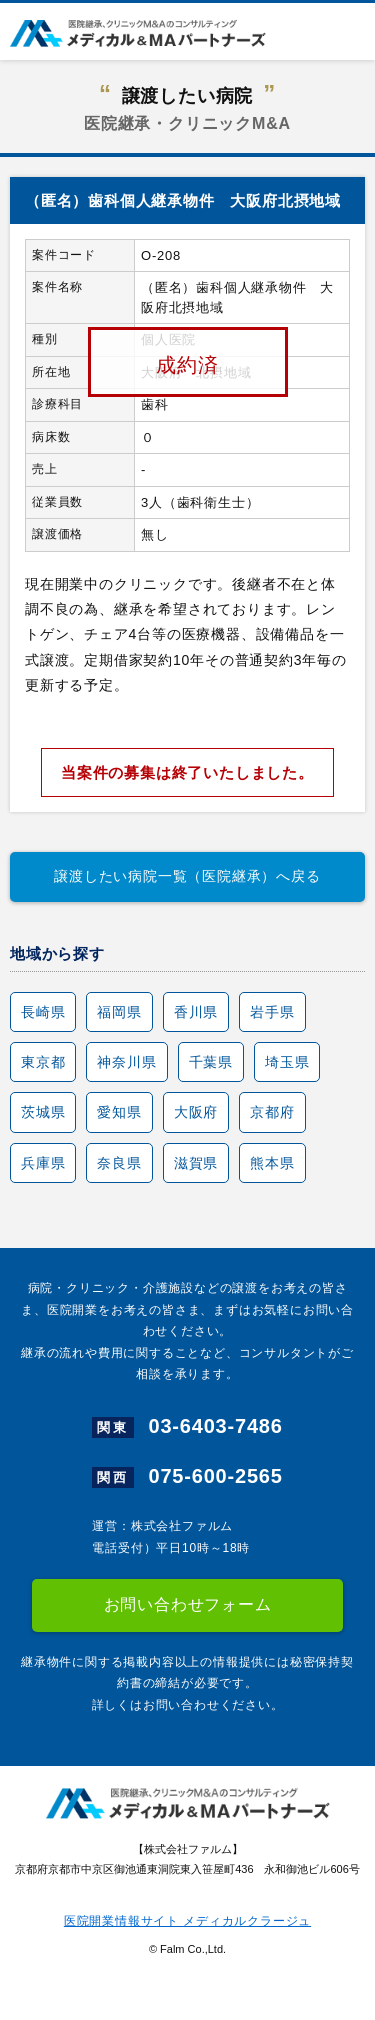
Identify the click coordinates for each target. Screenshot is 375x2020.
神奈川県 (126, 1062)
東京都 (43, 1062)
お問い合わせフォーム (188, 1604)
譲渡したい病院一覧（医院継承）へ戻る (187, 876)
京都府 (272, 1112)
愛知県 (119, 1112)
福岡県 (119, 1012)
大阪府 (196, 1112)
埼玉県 (287, 1062)
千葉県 (211, 1062)
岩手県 (272, 1012)
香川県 (196, 1012)
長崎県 (43, 1012)
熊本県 (272, 1163)
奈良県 (119, 1163)
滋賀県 (196, 1163)
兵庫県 (43, 1163)
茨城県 (43, 1112)
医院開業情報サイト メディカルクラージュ (187, 1921)
